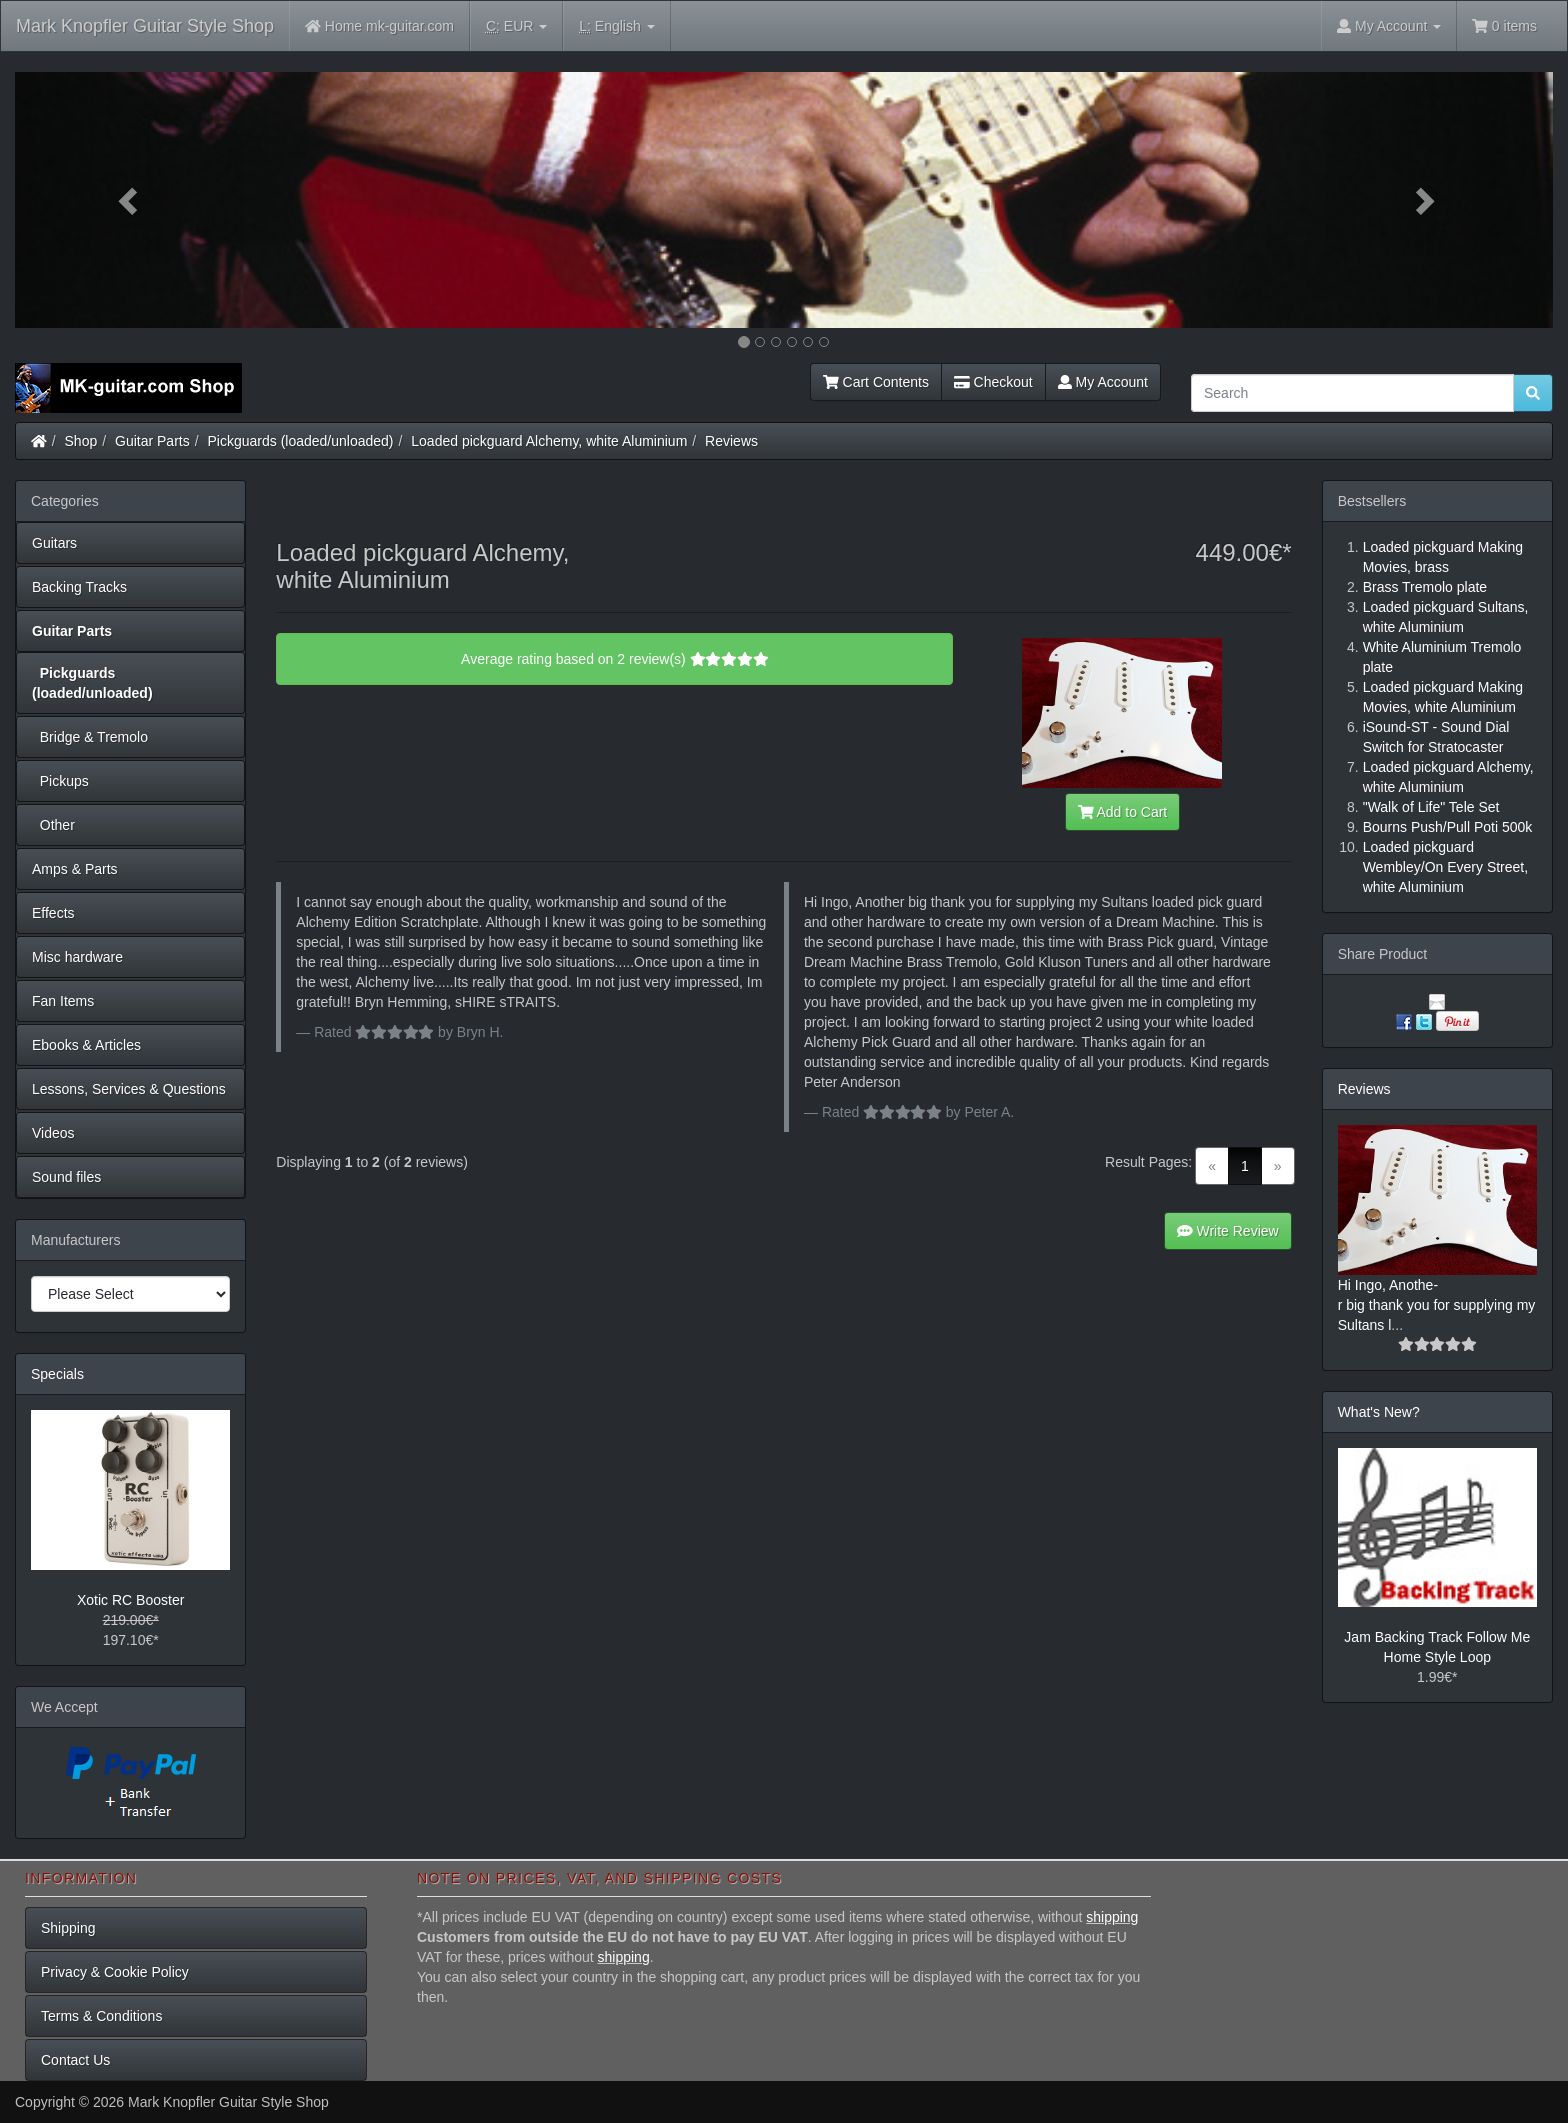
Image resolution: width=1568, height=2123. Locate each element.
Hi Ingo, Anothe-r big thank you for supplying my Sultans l (1437, 1305)
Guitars (54, 543)
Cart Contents (876, 382)
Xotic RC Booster (130, 1600)
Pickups (60, 781)
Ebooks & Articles (86, 1045)
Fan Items (63, 1001)
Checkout (993, 382)
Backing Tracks (79, 587)
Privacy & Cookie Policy (115, 1972)
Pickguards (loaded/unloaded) (301, 441)
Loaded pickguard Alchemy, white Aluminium (549, 441)
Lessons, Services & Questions (129, 1089)
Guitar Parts (152, 441)
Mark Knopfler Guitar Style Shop (145, 26)
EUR (516, 26)
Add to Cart (1123, 812)
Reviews (731, 441)
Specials (57, 1374)
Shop (81, 441)
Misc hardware (77, 957)
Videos (53, 1133)
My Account (1103, 382)
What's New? (1379, 1412)
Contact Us (75, 2060)
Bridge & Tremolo (90, 737)
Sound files (66, 1177)
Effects (53, 913)
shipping (1112, 1917)
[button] (130, 200)
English (616, 26)
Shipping (68, 1928)
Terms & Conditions (101, 2016)
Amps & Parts (75, 869)
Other (53, 825)
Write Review (1228, 1231)
